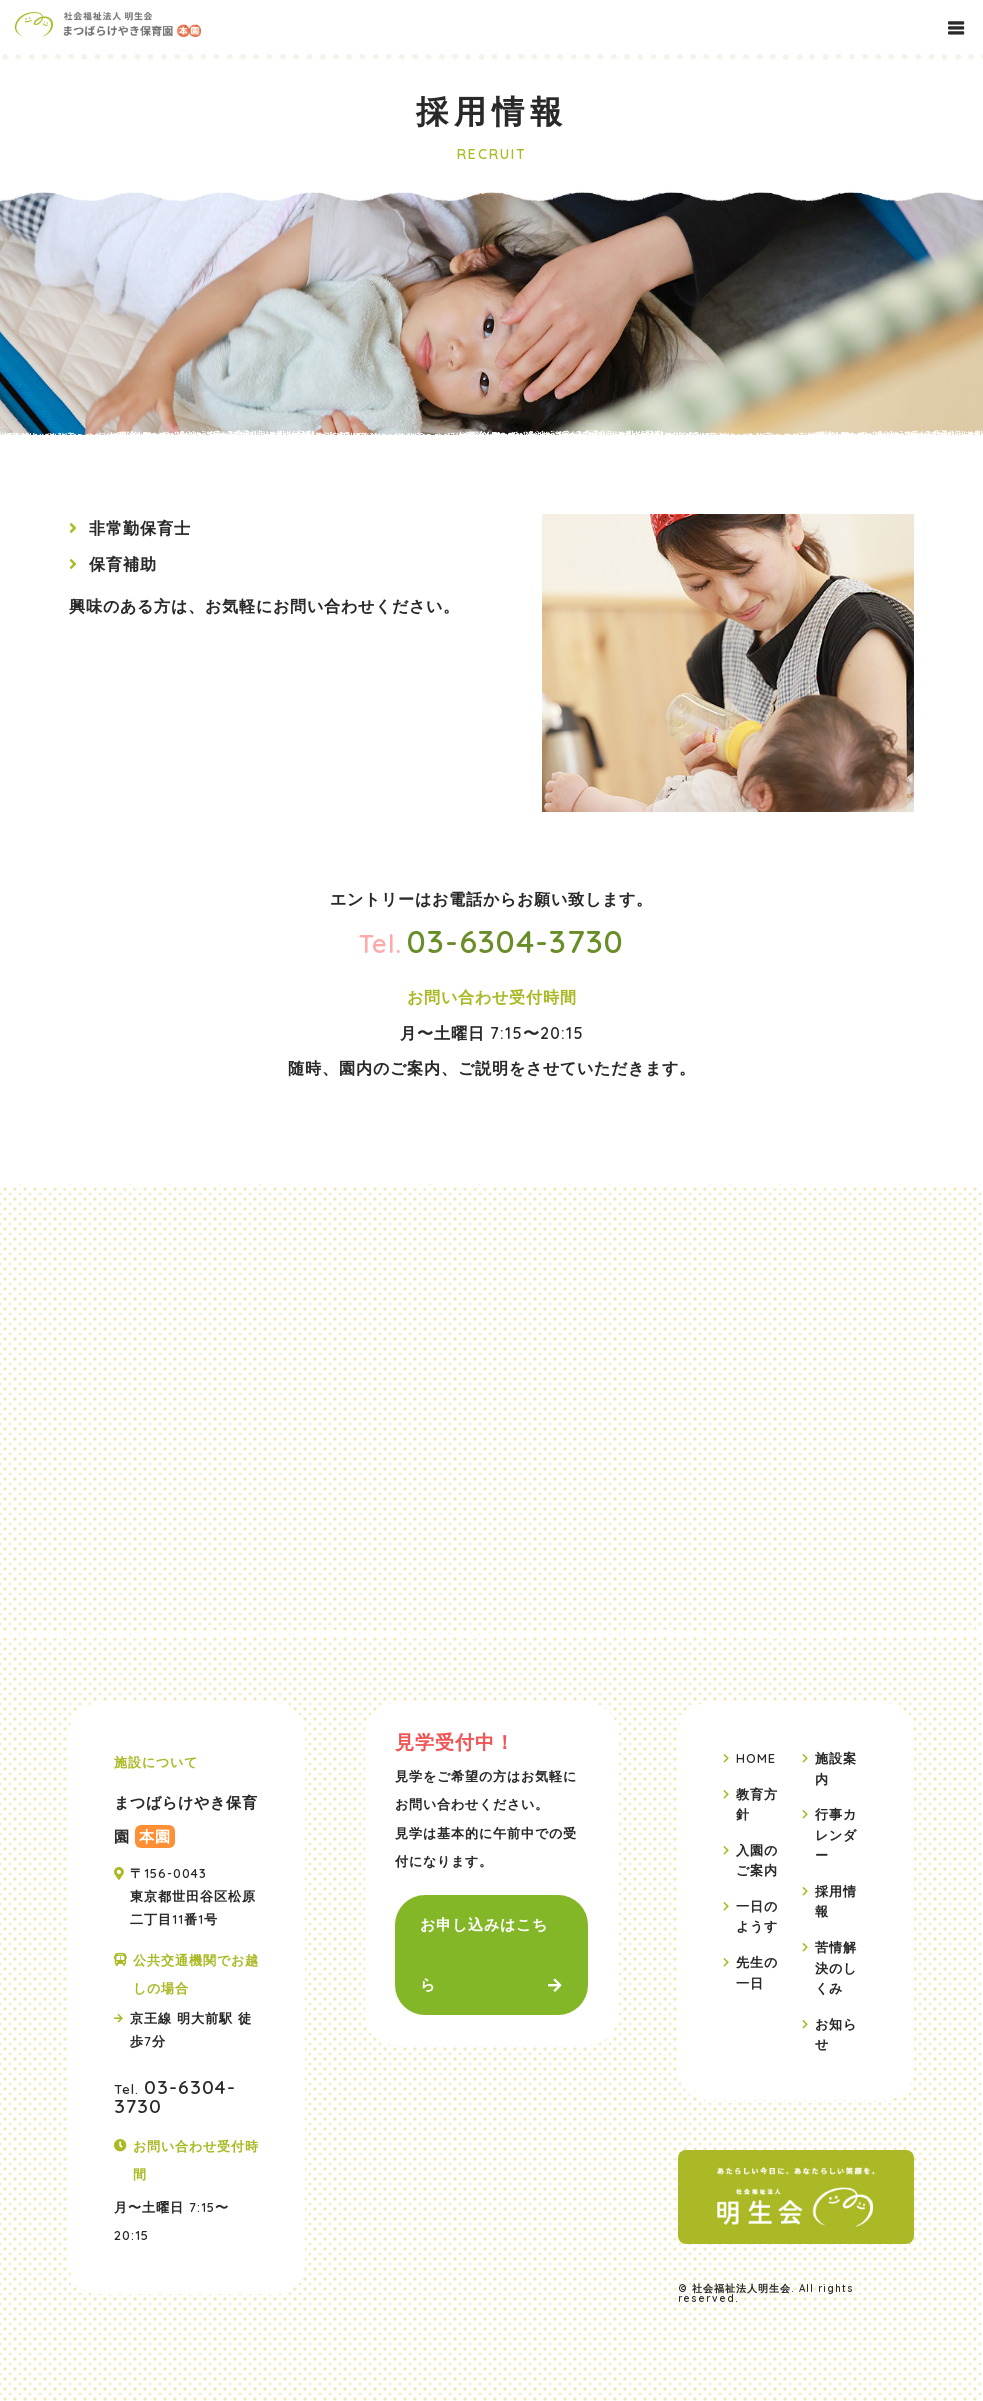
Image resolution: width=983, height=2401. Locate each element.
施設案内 (836, 1768)
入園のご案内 (757, 1859)
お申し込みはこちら (484, 1954)
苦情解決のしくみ (836, 1966)
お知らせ (836, 2033)
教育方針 (757, 1804)
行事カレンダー (836, 1834)
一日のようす (757, 1915)
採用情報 (836, 1900)
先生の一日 (757, 1971)
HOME (756, 1758)
